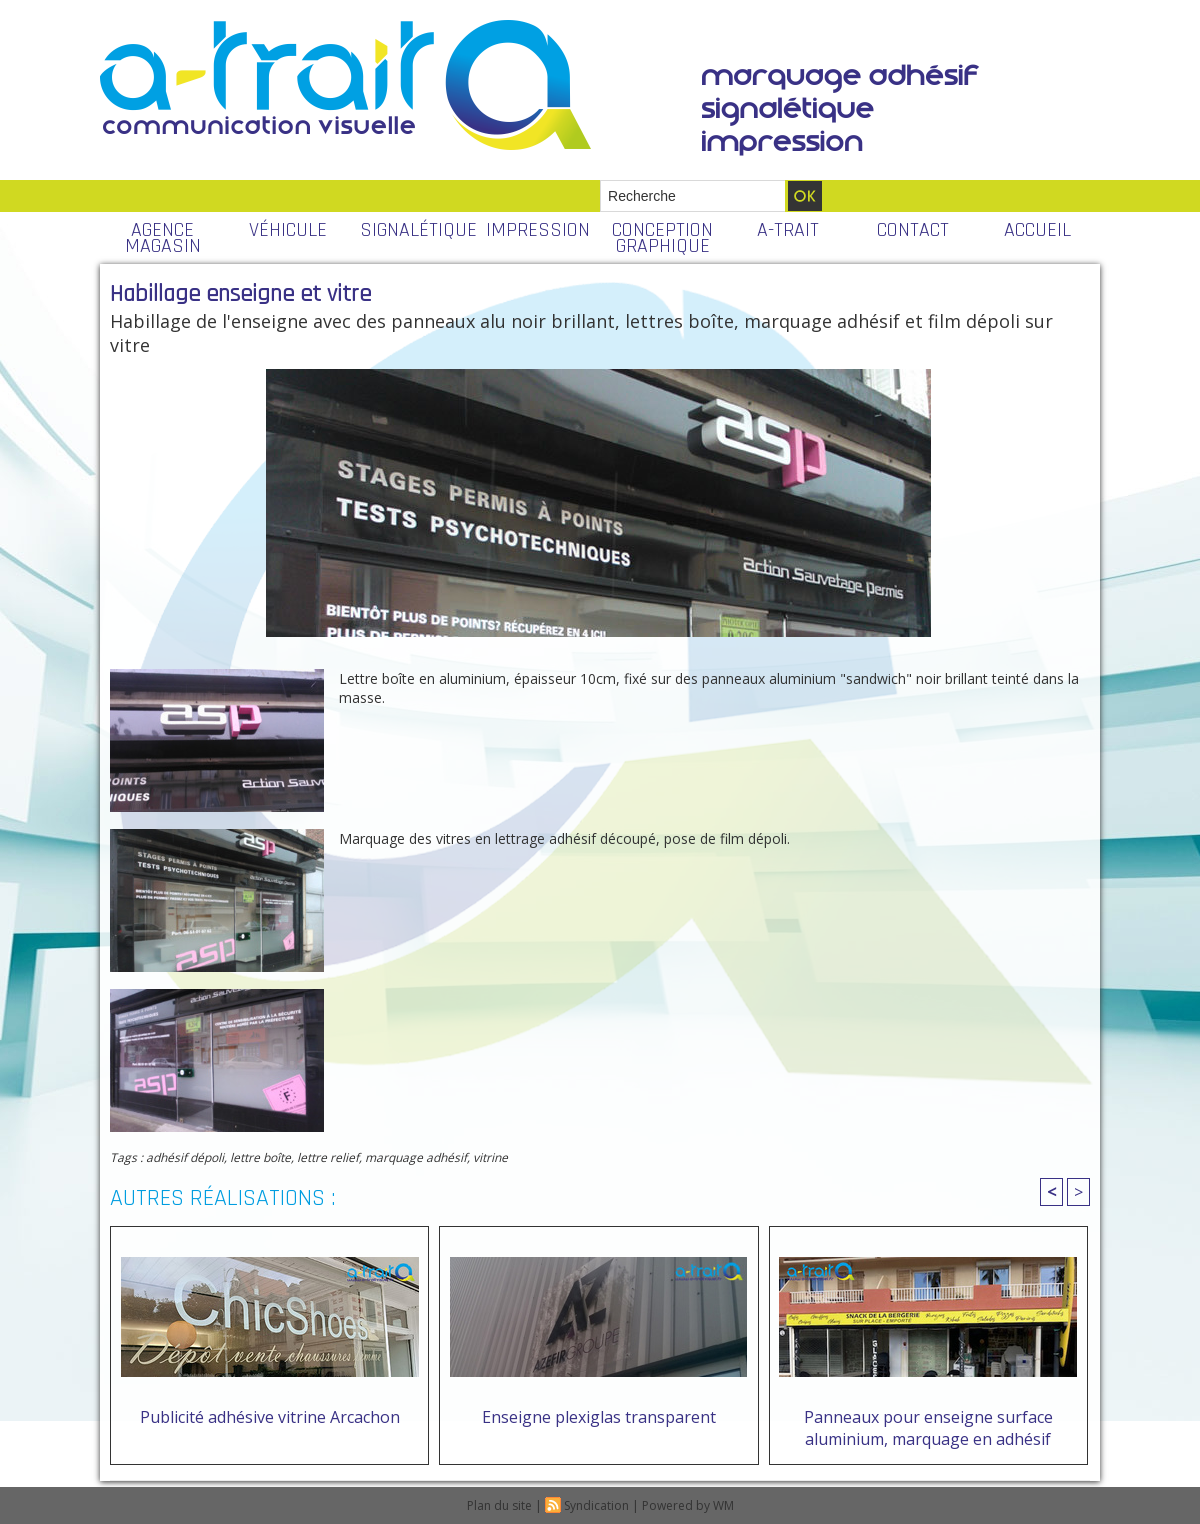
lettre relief (328, 1157)
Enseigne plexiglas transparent (599, 1417)
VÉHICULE (288, 230)
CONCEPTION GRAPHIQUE (662, 238)
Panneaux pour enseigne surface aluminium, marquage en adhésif (928, 1428)
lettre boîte (260, 1157)
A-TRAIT (788, 230)
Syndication (596, 1505)
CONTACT (913, 230)
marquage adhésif (416, 1157)
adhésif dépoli (185, 1157)
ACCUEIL (1037, 230)
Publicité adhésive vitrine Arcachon (270, 1417)
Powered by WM (688, 1505)
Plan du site (499, 1505)
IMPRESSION (538, 230)
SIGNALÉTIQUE (417, 230)
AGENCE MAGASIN (163, 238)
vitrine (490, 1157)
